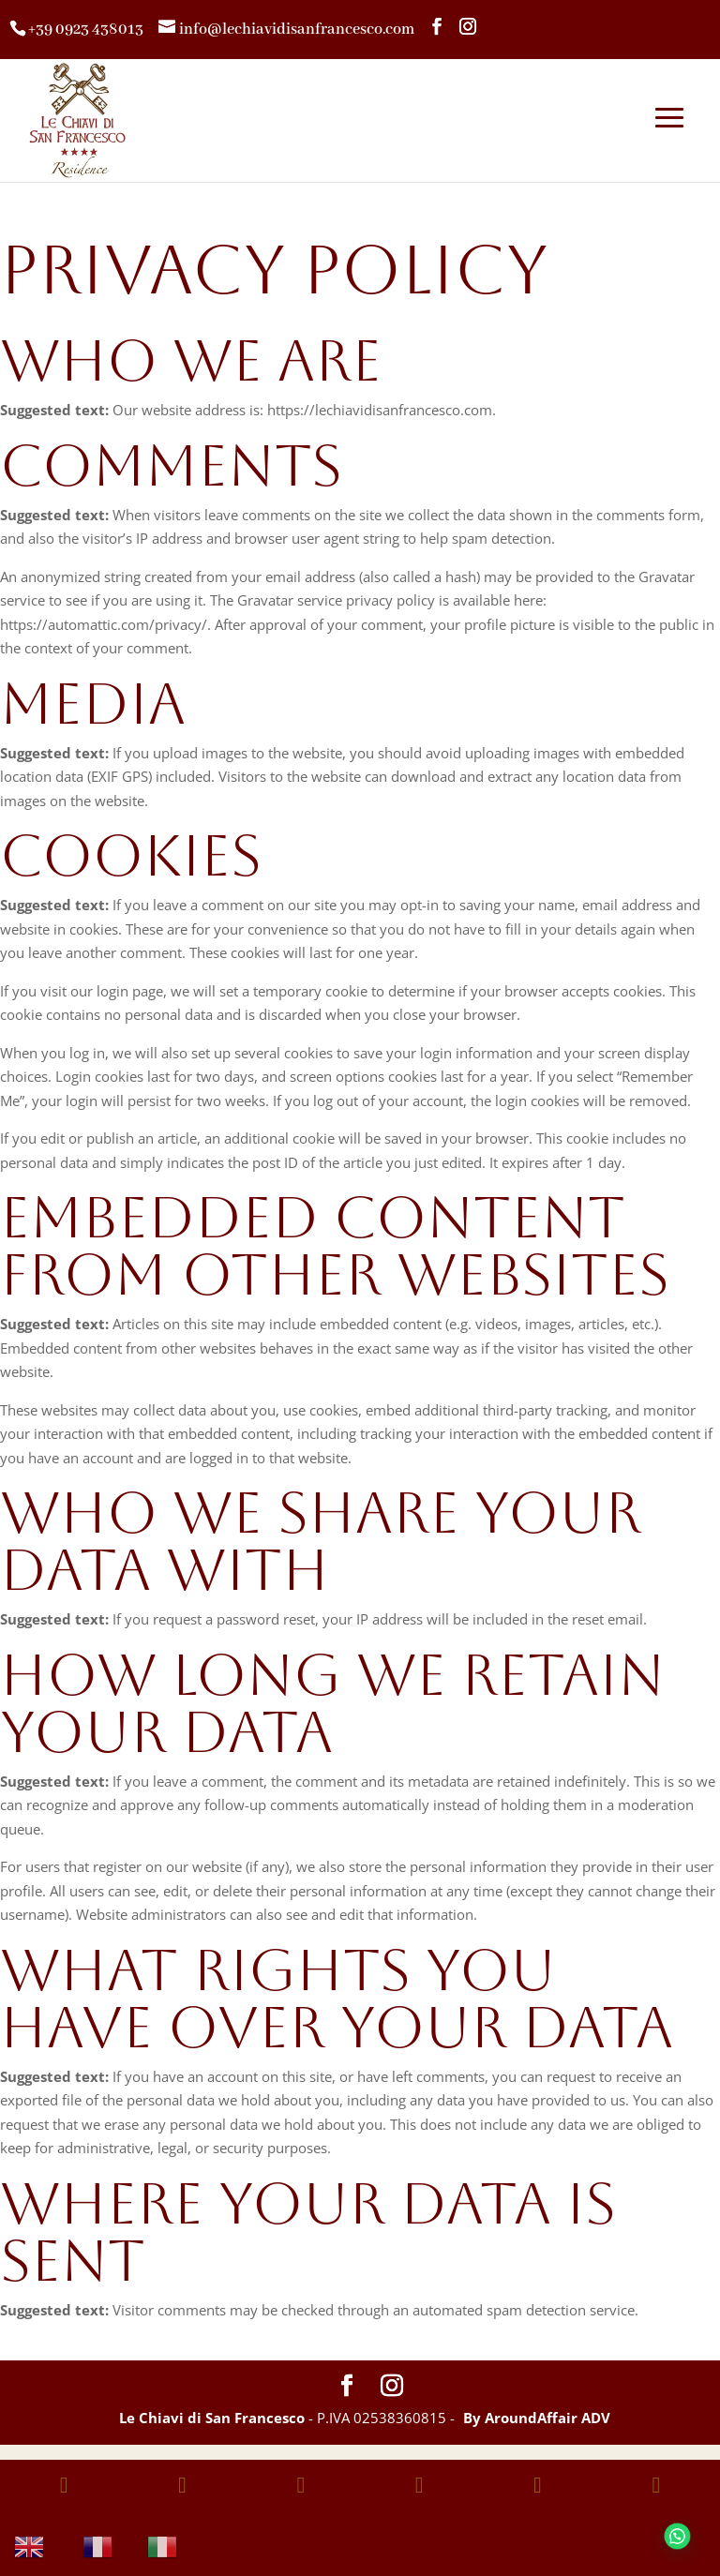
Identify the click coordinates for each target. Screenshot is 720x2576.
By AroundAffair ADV (536, 2417)
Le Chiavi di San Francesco (212, 2417)
